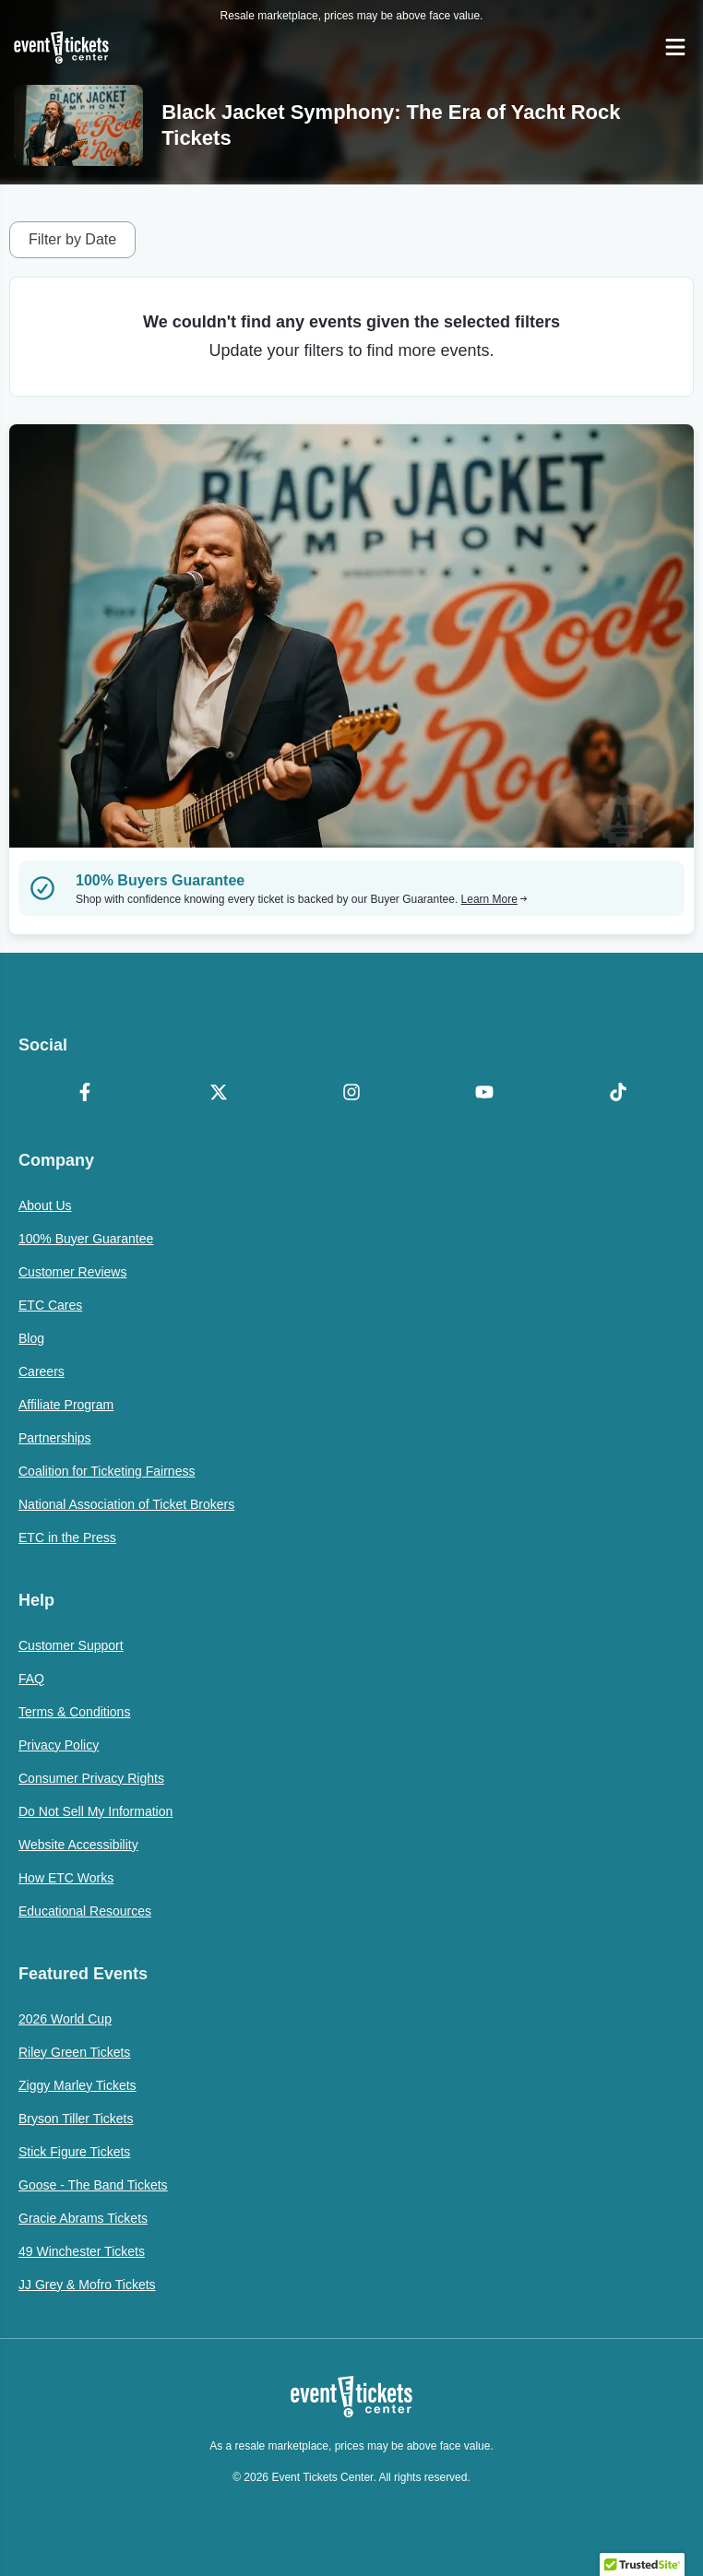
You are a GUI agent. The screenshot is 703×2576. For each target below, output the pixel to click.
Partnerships (54, 1437)
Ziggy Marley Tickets (77, 2085)
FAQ (31, 1678)
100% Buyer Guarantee (85, 1238)
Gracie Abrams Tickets (83, 2218)
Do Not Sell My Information (95, 1811)
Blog (31, 1338)
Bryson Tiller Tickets (75, 2118)
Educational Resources (84, 1911)
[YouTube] (484, 1094)
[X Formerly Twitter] (217, 1094)
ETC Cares (50, 1305)
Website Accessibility (78, 1844)
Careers (41, 1371)
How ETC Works (65, 1877)
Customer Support (71, 1645)
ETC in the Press (67, 1537)
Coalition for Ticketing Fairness (106, 1471)
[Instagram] (351, 1094)
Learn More (494, 899)
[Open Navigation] (675, 47)
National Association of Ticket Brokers (126, 1504)
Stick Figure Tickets (74, 2151)
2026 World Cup (65, 2019)
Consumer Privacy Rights (91, 1778)
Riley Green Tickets (74, 2052)
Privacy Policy (58, 1745)
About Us (45, 1205)
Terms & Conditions (74, 1711)
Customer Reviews (72, 1271)
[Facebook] (84, 1094)
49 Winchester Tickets (81, 2251)
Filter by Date (72, 239)
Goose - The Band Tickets (93, 2185)
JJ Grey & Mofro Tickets (87, 2284)
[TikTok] (618, 1094)
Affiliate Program (65, 1404)
